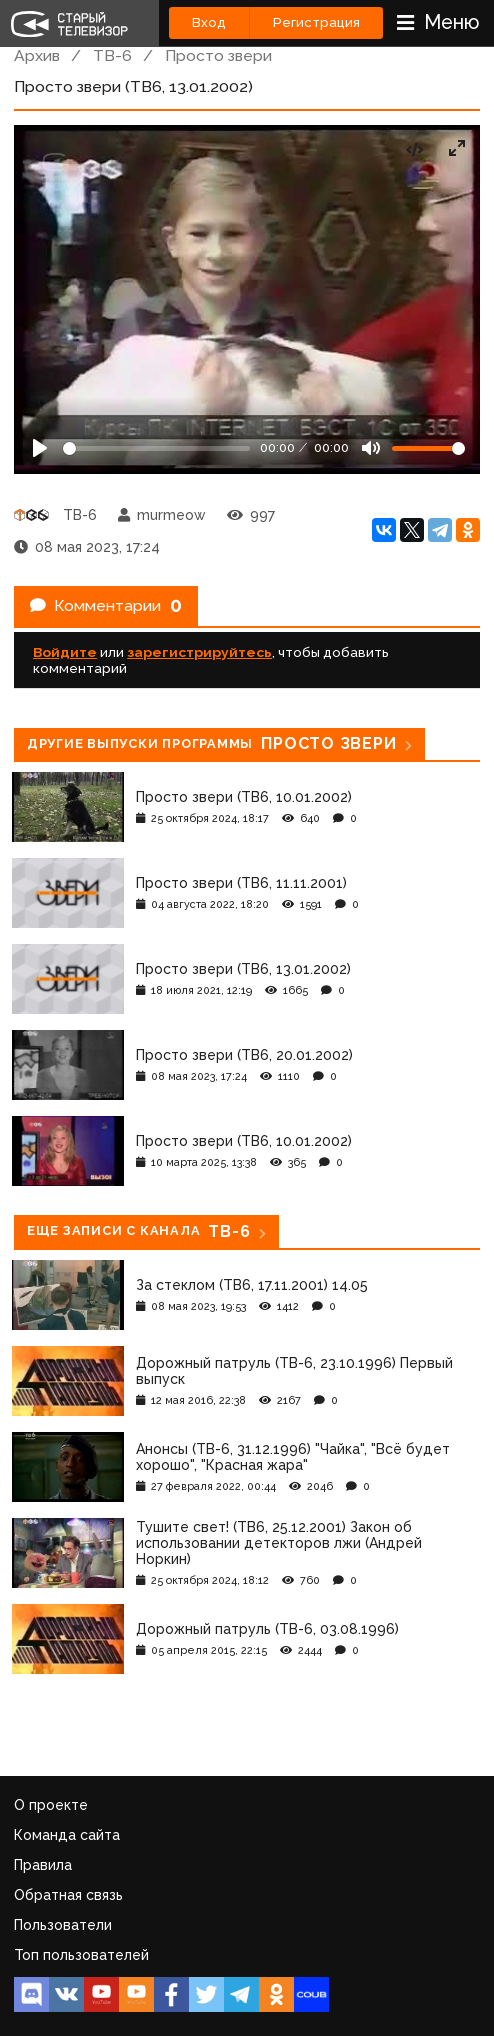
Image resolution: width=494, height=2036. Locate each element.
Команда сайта (67, 1835)
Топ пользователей (81, 1955)
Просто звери (218, 55)
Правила (43, 1865)
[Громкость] (428, 448)
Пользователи (63, 1925)
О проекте (51, 1805)
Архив (37, 55)
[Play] (40, 448)
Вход (209, 22)
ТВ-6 (112, 55)
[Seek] (156, 448)
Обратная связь (68, 1895)
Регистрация (316, 22)
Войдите (65, 652)
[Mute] (371, 448)
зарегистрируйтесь (199, 652)
